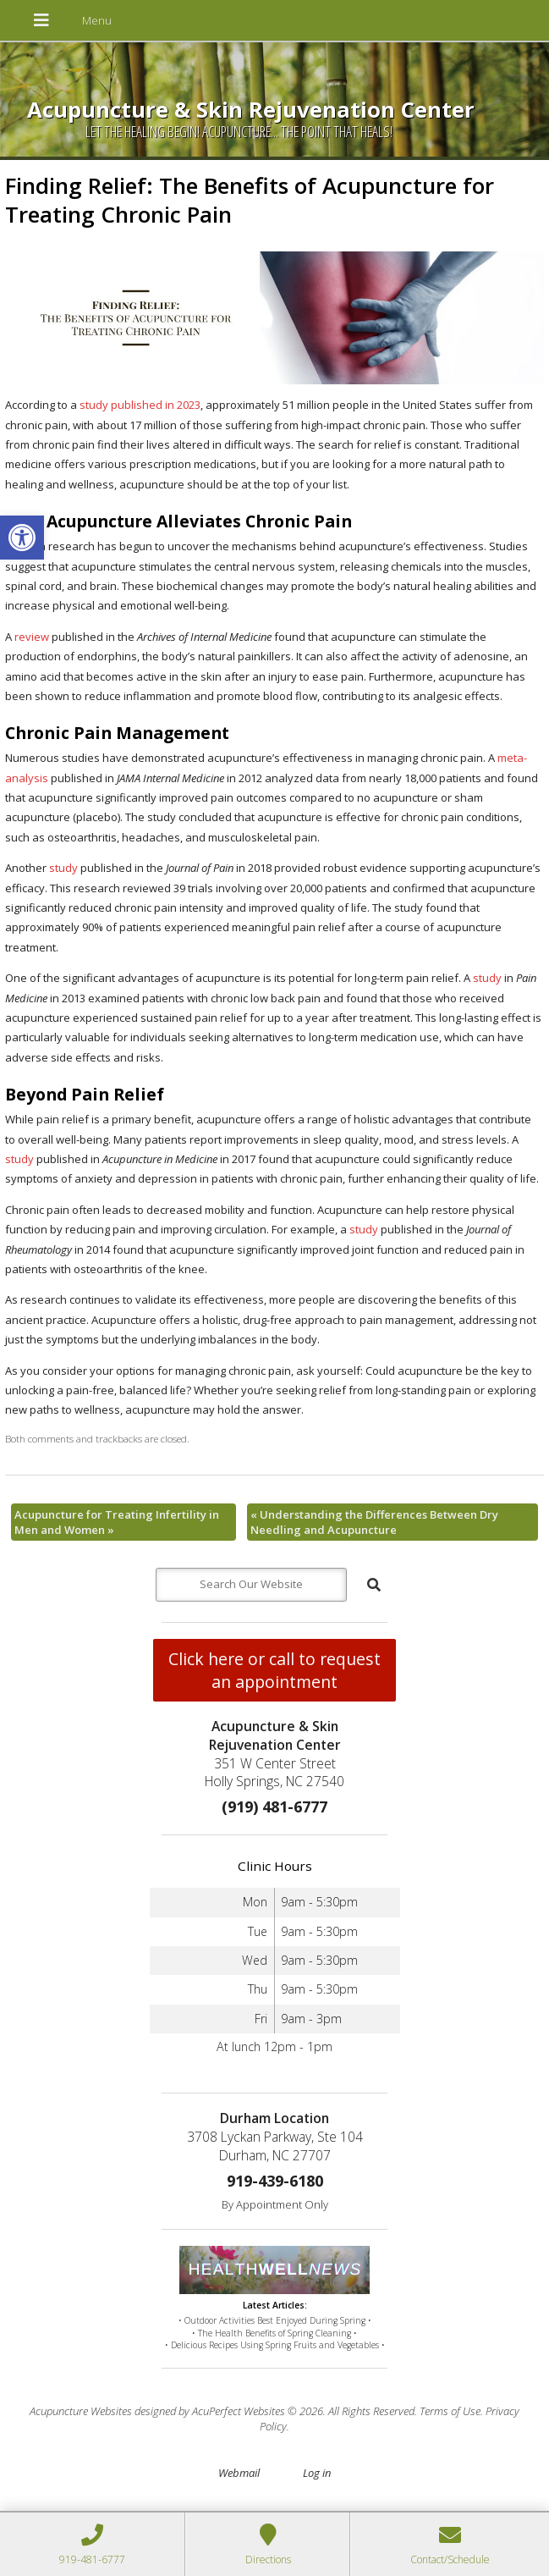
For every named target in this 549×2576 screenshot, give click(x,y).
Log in (317, 2472)
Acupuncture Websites (81, 2411)
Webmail (239, 2472)
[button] (22, 538)
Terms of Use (450, 2411)
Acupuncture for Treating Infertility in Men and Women (116, 1522)
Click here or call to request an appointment (274, 1670)
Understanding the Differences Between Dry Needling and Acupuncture (374, 1522)
